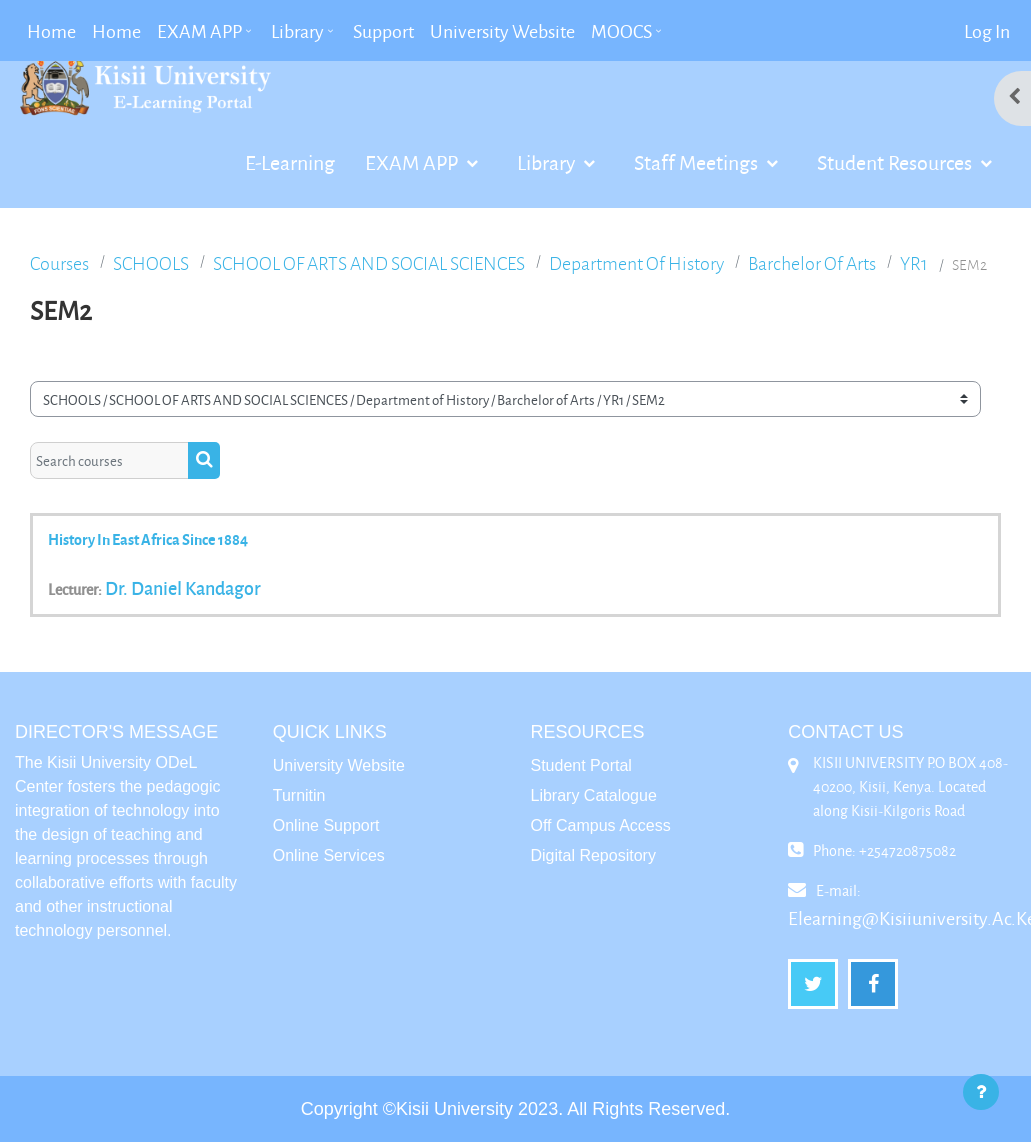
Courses (59, 263)
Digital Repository (593, 855)
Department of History (636, 263)
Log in (987, 31)
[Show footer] (981, 1092)
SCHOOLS (151, 263)
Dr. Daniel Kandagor (183, 588)
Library (548, 162)
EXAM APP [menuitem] (199, 31)
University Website (339, 765)
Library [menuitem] (297, 31)
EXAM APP (413, 162)
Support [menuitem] (383, 31)
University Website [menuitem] (502, 31)
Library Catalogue (594, 795)
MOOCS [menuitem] (621, 31)
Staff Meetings (698, 162)
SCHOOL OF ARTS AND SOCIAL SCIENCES (369, 263)
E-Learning (290, 162)
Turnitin (299, 795)
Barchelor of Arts (812, 263)
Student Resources (896, 162)
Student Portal (581, 765)
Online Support (326, 825)
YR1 (914, 263)
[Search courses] (109, 460)
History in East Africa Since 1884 (148, 539)
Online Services (329, 855)
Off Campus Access (601, 825)
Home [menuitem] (51, 31)
